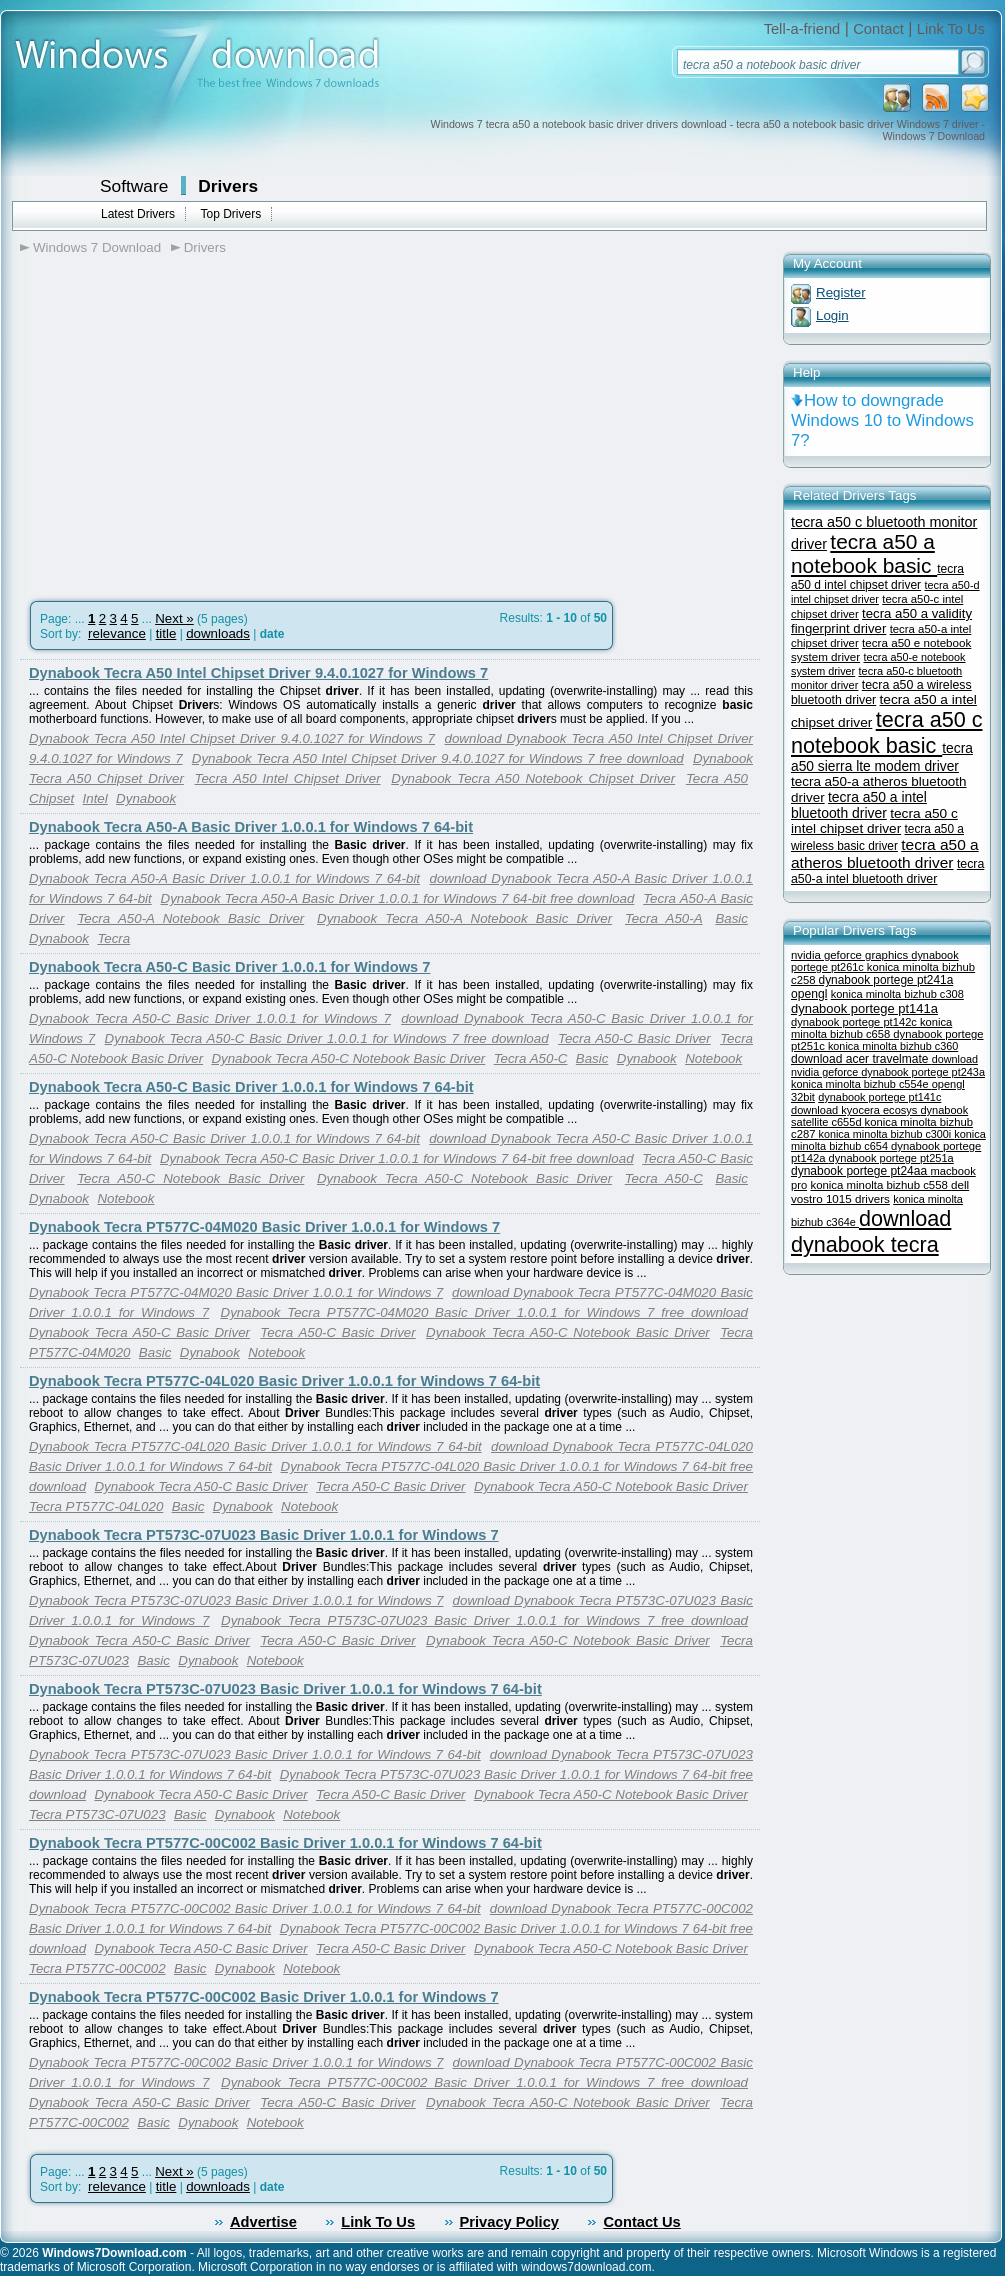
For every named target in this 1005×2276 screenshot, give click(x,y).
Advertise (263, 2222)
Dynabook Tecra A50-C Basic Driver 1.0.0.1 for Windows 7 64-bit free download (397, 1158)
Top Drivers (230, 214)
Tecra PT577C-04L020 (96, 1506)
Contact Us (641, 2222)
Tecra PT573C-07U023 (97, 1814)
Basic (731, 918)
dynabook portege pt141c (879, 1097)
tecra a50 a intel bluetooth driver (859, 805)
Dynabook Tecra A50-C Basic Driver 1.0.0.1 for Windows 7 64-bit (251, 1087)
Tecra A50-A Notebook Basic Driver (190, 918)
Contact (878, 29)
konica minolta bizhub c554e (861, 1084)
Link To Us (951, 29)
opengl (809, 994)
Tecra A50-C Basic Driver (634, 1038)
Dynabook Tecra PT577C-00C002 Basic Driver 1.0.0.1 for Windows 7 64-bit (285, 1843)
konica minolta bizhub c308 (897, 994)
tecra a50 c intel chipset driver (874, 821)
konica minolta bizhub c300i (887, 1134)
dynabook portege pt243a (923, 1072)
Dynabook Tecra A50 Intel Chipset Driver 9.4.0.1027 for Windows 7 (258, 673)
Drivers (228, 186)
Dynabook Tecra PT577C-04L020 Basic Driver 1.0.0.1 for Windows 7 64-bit (284, 1381)
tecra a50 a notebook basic (864, 553)
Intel (95, 798)
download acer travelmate (861, 1059)
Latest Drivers (138, 214)
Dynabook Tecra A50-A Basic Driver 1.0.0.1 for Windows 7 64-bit (251, 827)
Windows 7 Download (97, 247)
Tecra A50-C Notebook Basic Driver (190, 1178)
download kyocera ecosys (855, 1110)
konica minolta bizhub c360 (893, 1046)
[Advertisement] (188, 421)
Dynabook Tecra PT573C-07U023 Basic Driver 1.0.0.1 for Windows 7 (264, 1535)
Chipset (51, 798)
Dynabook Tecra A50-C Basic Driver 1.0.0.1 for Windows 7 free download (327, 1038)
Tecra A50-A (664, 918)
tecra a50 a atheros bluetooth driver (885, 853)
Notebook (713, 1058)
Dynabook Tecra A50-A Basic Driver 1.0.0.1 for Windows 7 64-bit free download (398, 898)
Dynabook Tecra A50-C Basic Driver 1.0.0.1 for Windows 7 (229, 967)
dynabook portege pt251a (891, 1158)
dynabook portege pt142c (855, 1022)
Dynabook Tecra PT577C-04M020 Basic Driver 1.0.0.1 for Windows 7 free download (484, 1312)
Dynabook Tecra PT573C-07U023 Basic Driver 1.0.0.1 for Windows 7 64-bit (285, 1689)
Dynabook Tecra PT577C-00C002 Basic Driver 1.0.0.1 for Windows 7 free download (484, 2082)
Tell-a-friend (802, 29)
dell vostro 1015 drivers (880, 1191)
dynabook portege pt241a (886, 980)
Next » (174, 618)
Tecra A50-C (531, 1058)
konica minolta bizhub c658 (871, 1028)
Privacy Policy (509, 2222)
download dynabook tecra (871, 1231)
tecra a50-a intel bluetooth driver (887, 871)
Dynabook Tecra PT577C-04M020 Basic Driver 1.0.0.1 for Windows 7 (264, 1227)
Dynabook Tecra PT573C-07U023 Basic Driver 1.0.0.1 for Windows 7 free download (484, 1620)
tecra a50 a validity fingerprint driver (881, 621)
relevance (117, 633)
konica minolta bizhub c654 (888, 1140)
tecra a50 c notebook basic (887, 732)
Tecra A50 (717, 778)
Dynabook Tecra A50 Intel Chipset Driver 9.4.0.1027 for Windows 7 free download (438, 758)
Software (134, 186)
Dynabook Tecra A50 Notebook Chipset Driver (533, 778)
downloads (218, 633)
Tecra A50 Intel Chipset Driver (288, 778)
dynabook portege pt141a (864, 1008)
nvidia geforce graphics (851, 955)
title (166, 633)
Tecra (113, 938)
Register (841, 292)
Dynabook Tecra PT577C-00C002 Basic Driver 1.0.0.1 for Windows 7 (264, 1997)
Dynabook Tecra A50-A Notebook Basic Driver (464, 918)
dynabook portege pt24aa (860, 1171)
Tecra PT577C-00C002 (97, 1968)
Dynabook (146, 798)
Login (832, 315)
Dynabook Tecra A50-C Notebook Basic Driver (348, 1058)
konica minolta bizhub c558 (880, 1185)
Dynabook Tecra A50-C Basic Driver (139, 1332)
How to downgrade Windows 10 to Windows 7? (882, 420)
